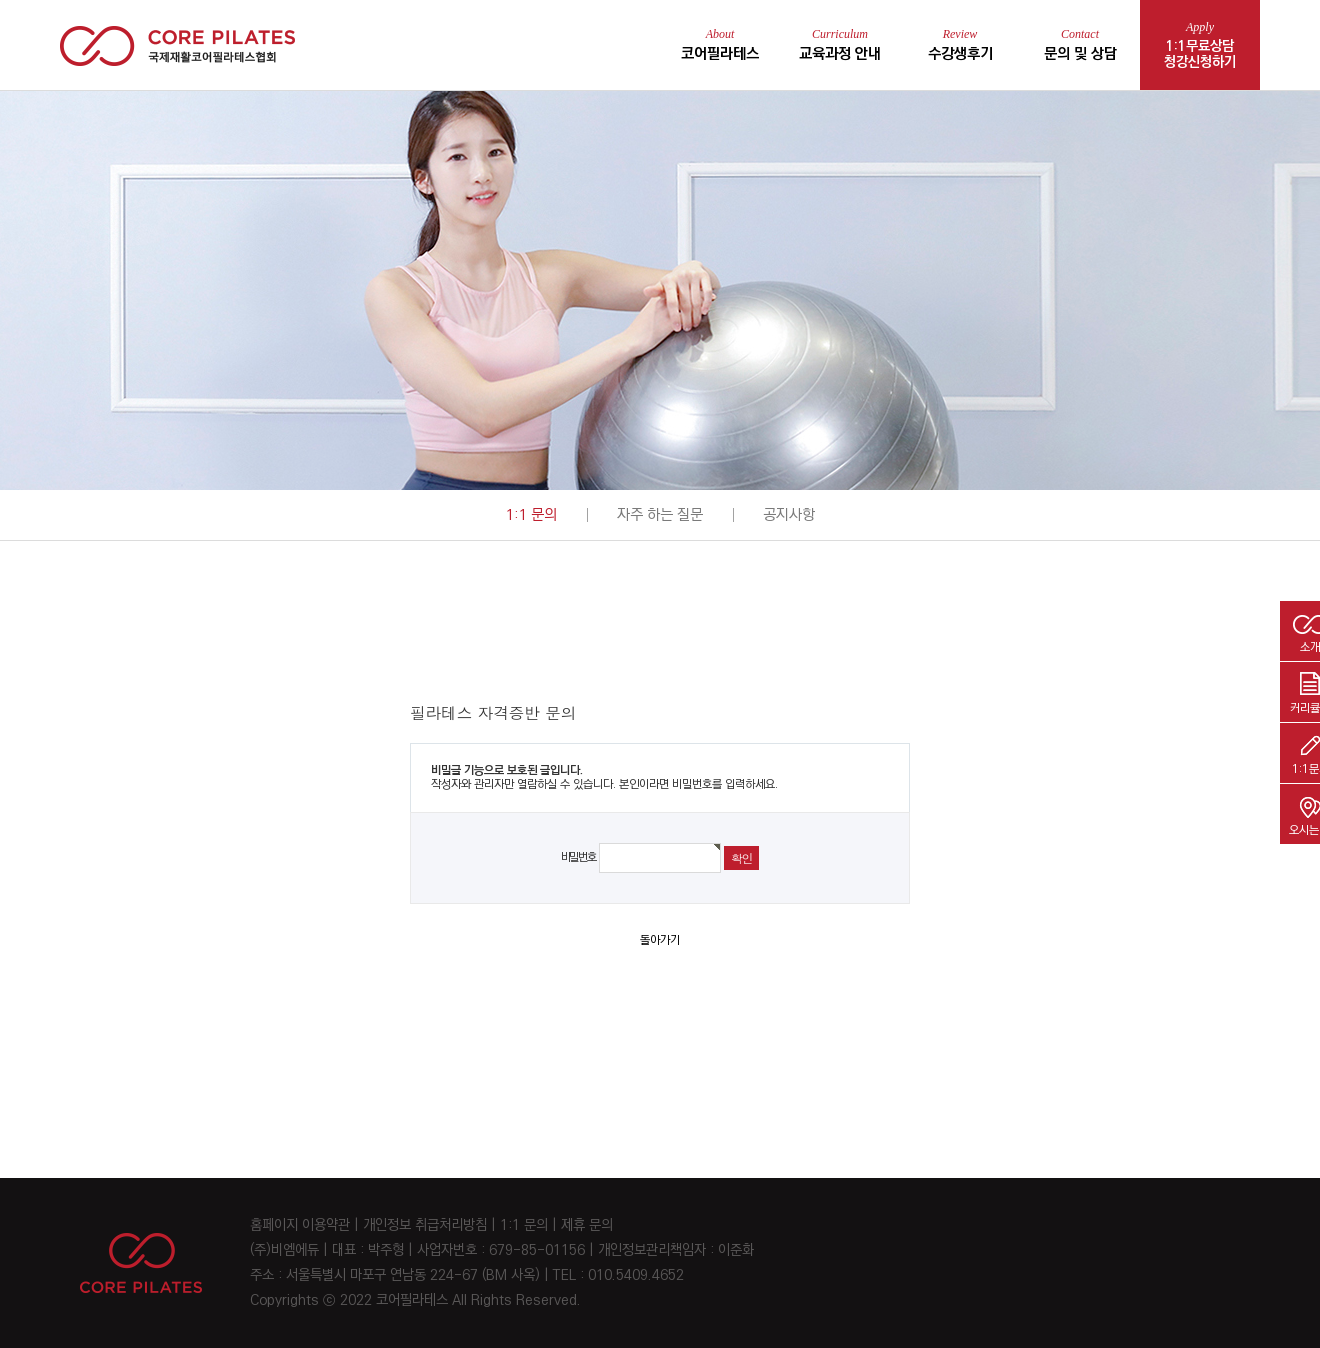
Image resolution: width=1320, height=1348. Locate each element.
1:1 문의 (524, 1225)
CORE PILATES (141, 1263)
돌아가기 (660, 940)
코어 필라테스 (177, 46)
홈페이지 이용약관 (300, 1225)
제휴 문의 (587, 1225)
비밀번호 (578, 857)
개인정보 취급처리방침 (425, 1225)
